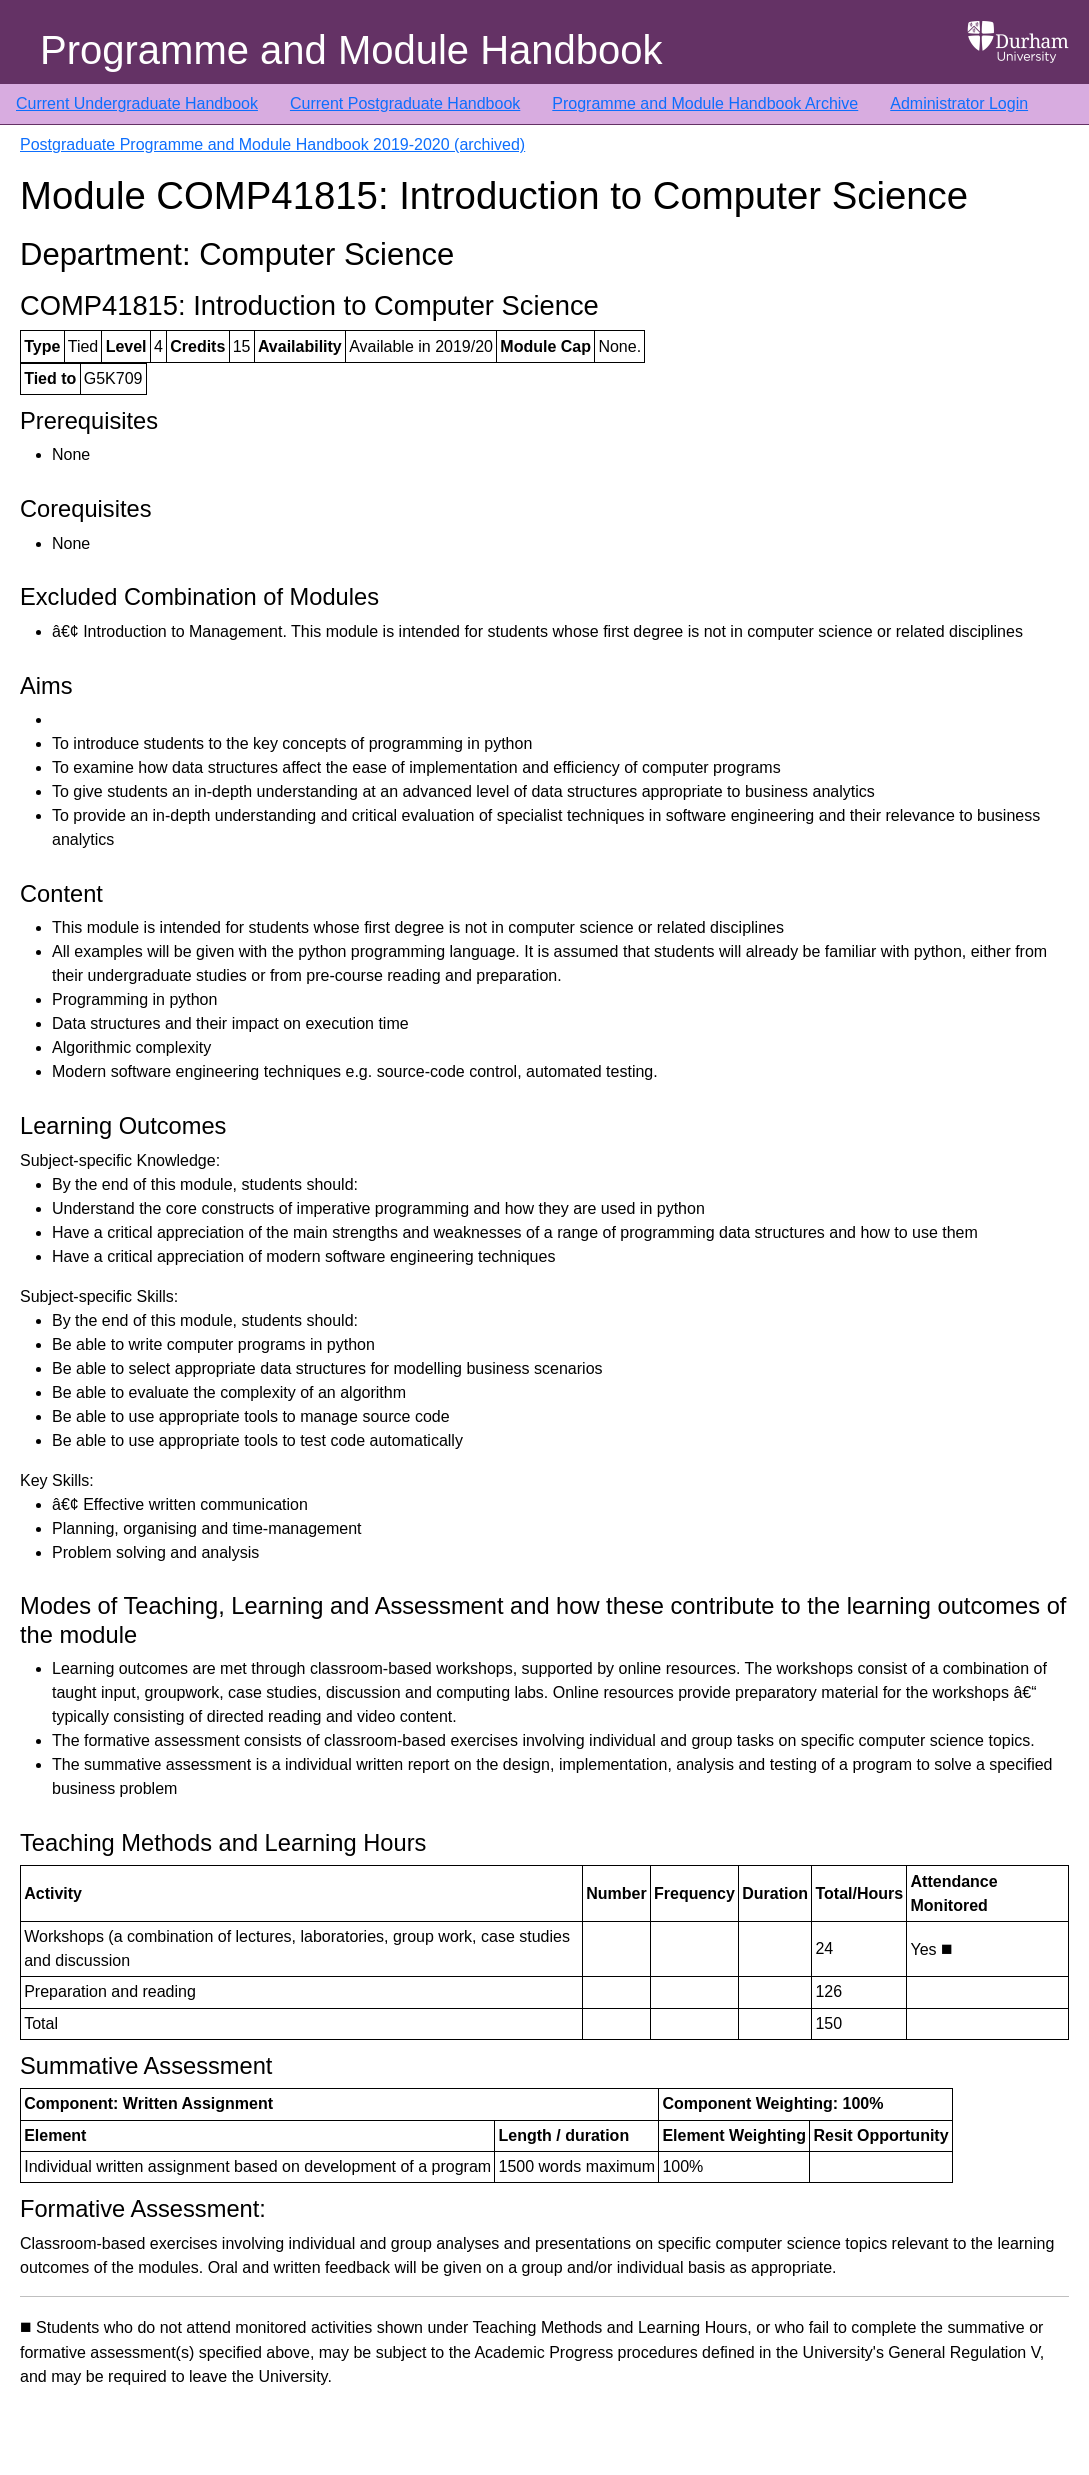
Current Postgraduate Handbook (405, 103)
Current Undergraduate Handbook (137, 103)
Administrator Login (959, 103)
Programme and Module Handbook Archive (705, 103)
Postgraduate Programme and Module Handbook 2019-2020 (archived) (272, 144)
